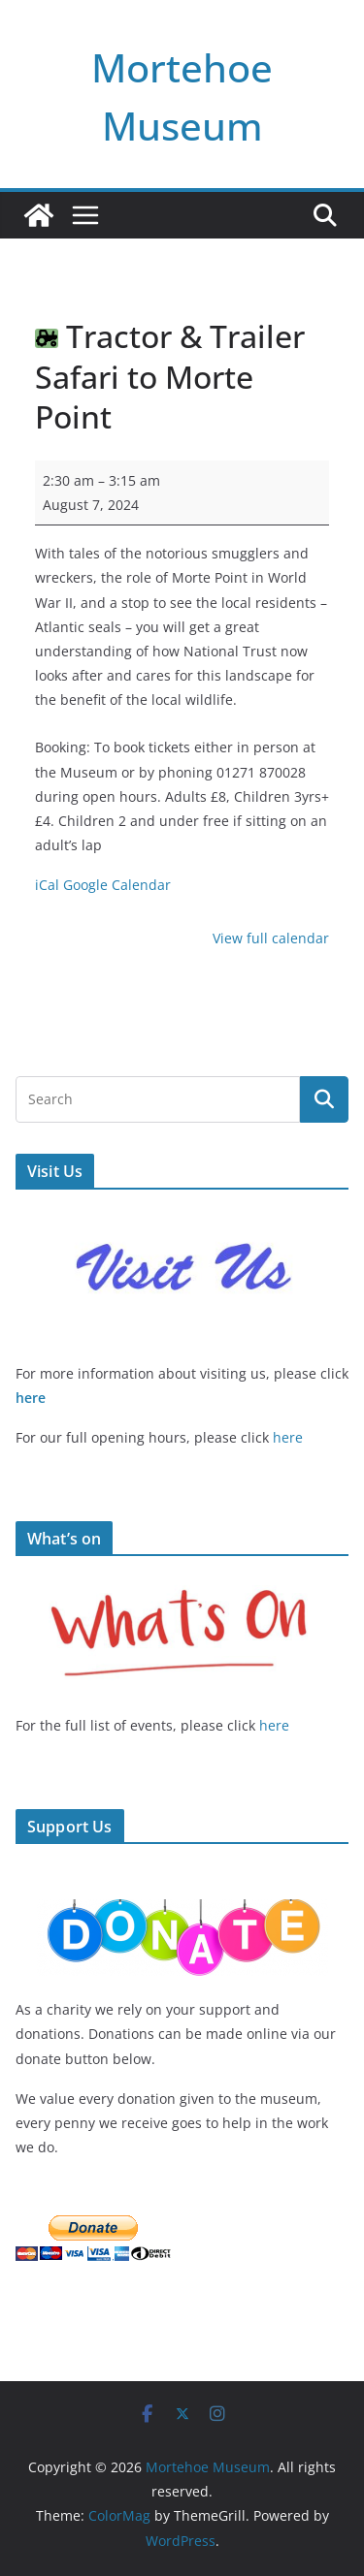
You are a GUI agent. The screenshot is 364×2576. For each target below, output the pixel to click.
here (31, 1397)
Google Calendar (117, 884)
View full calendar (271, 938)
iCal (47, 884)
